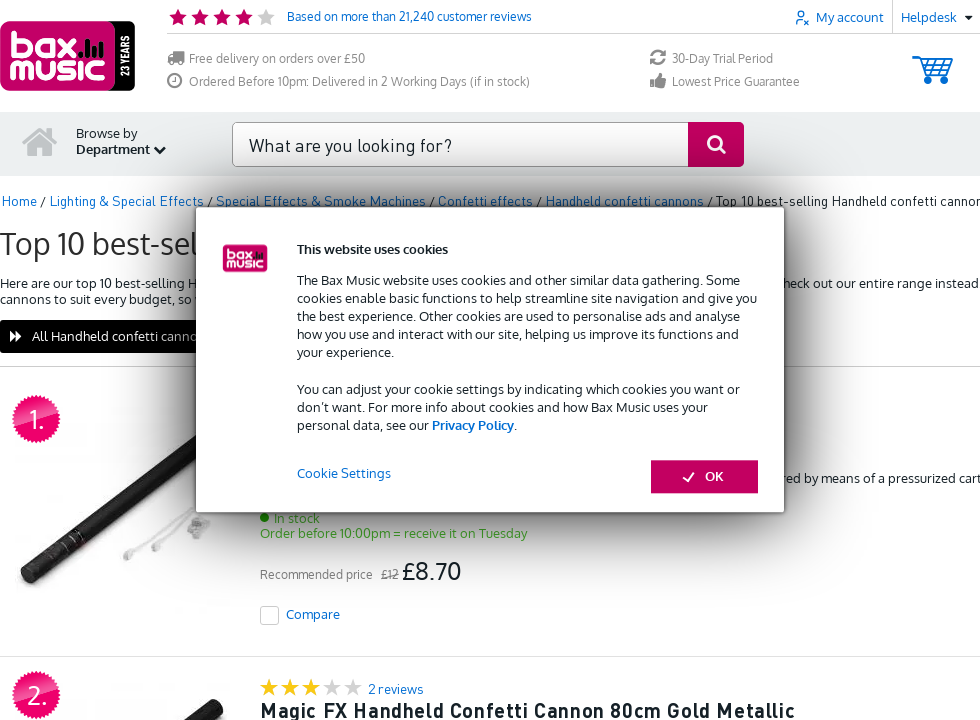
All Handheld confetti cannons (111, 336)
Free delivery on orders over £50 (266, 58)
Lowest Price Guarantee (725, 81)
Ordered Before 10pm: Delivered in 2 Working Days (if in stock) (348, 81)
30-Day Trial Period (711, 58)
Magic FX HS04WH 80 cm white (409, 434)
